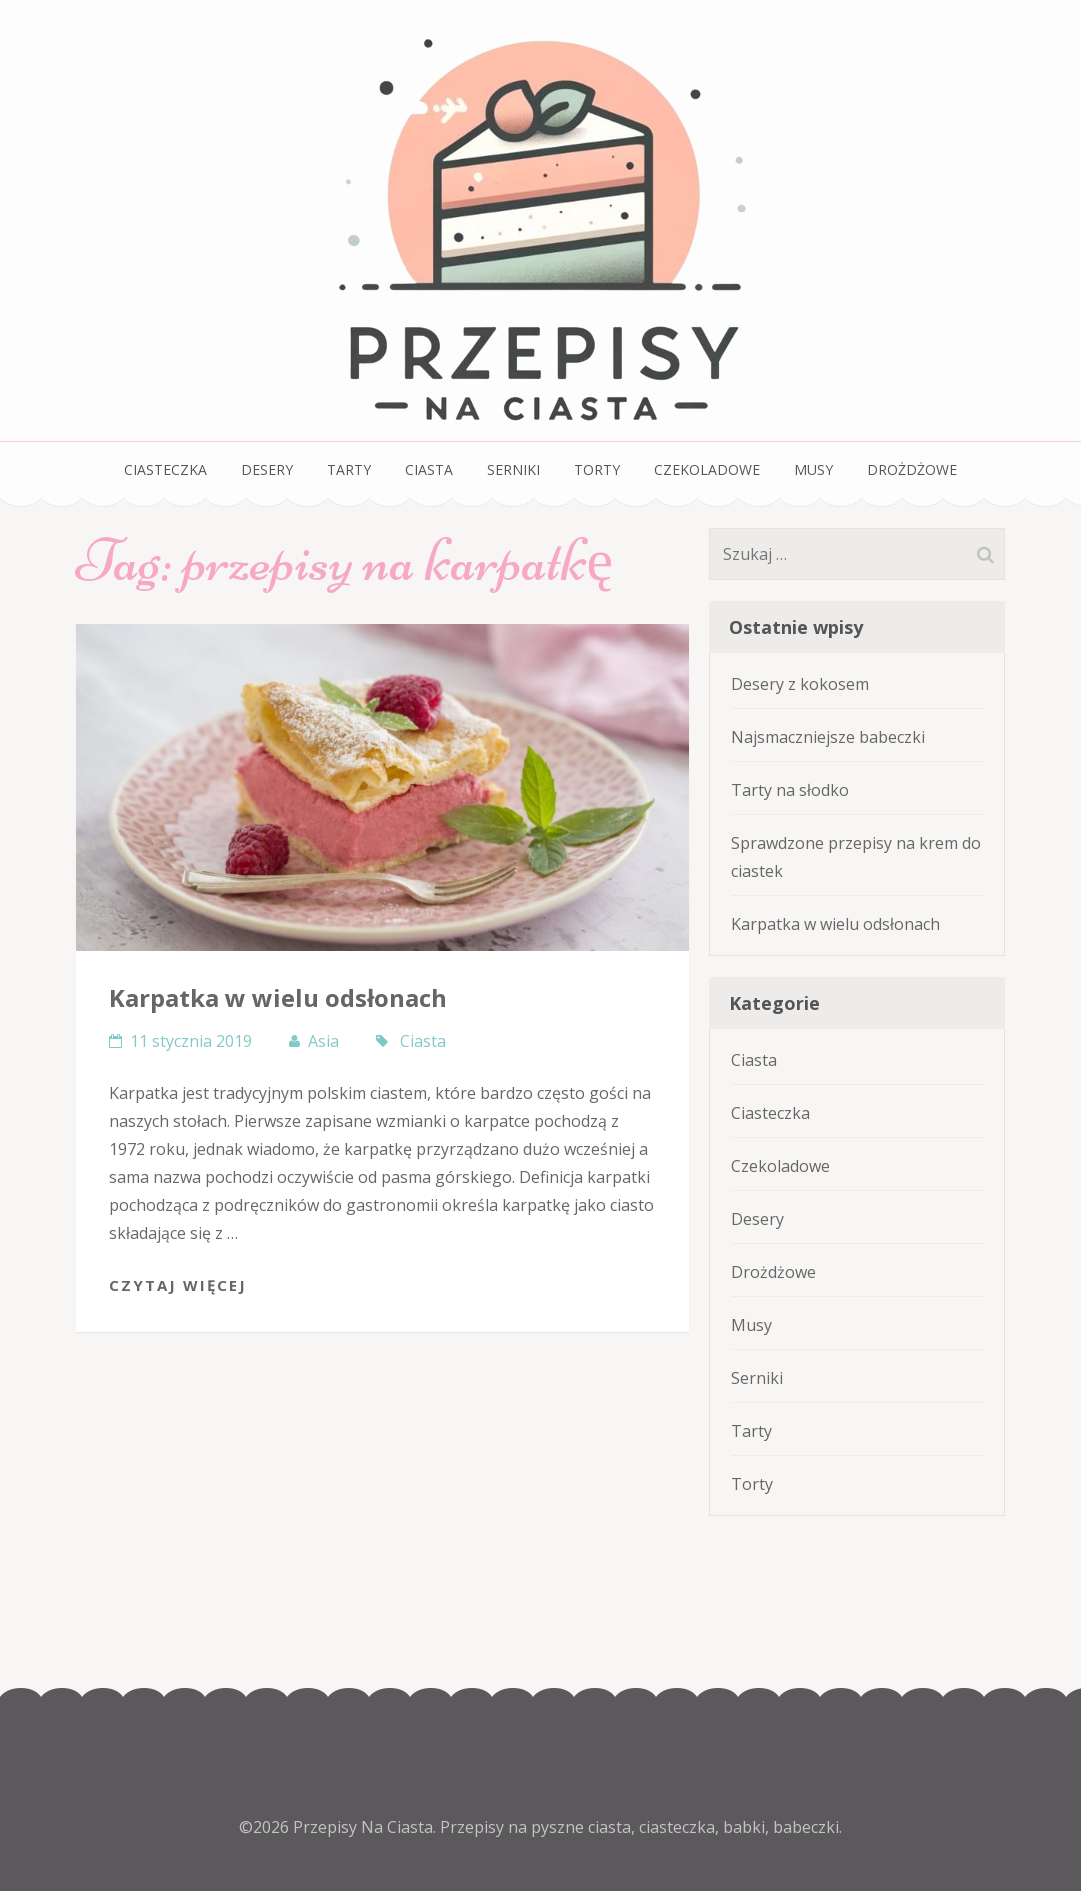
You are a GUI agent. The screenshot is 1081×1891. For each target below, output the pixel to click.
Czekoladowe (707, 469)
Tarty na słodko (790, 790)
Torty (597, 469)
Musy (813, 469)
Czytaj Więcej (178, 1285)
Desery (267, 469)
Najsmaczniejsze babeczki (828, 737)
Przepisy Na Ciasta (363, 1827)
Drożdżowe (912, 469)
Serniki (513, 469)
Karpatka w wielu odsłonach (278, 997)
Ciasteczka (165, 469)
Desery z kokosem (800, 684)
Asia (323, 1041)
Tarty (349, 469)
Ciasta (429, 469)
